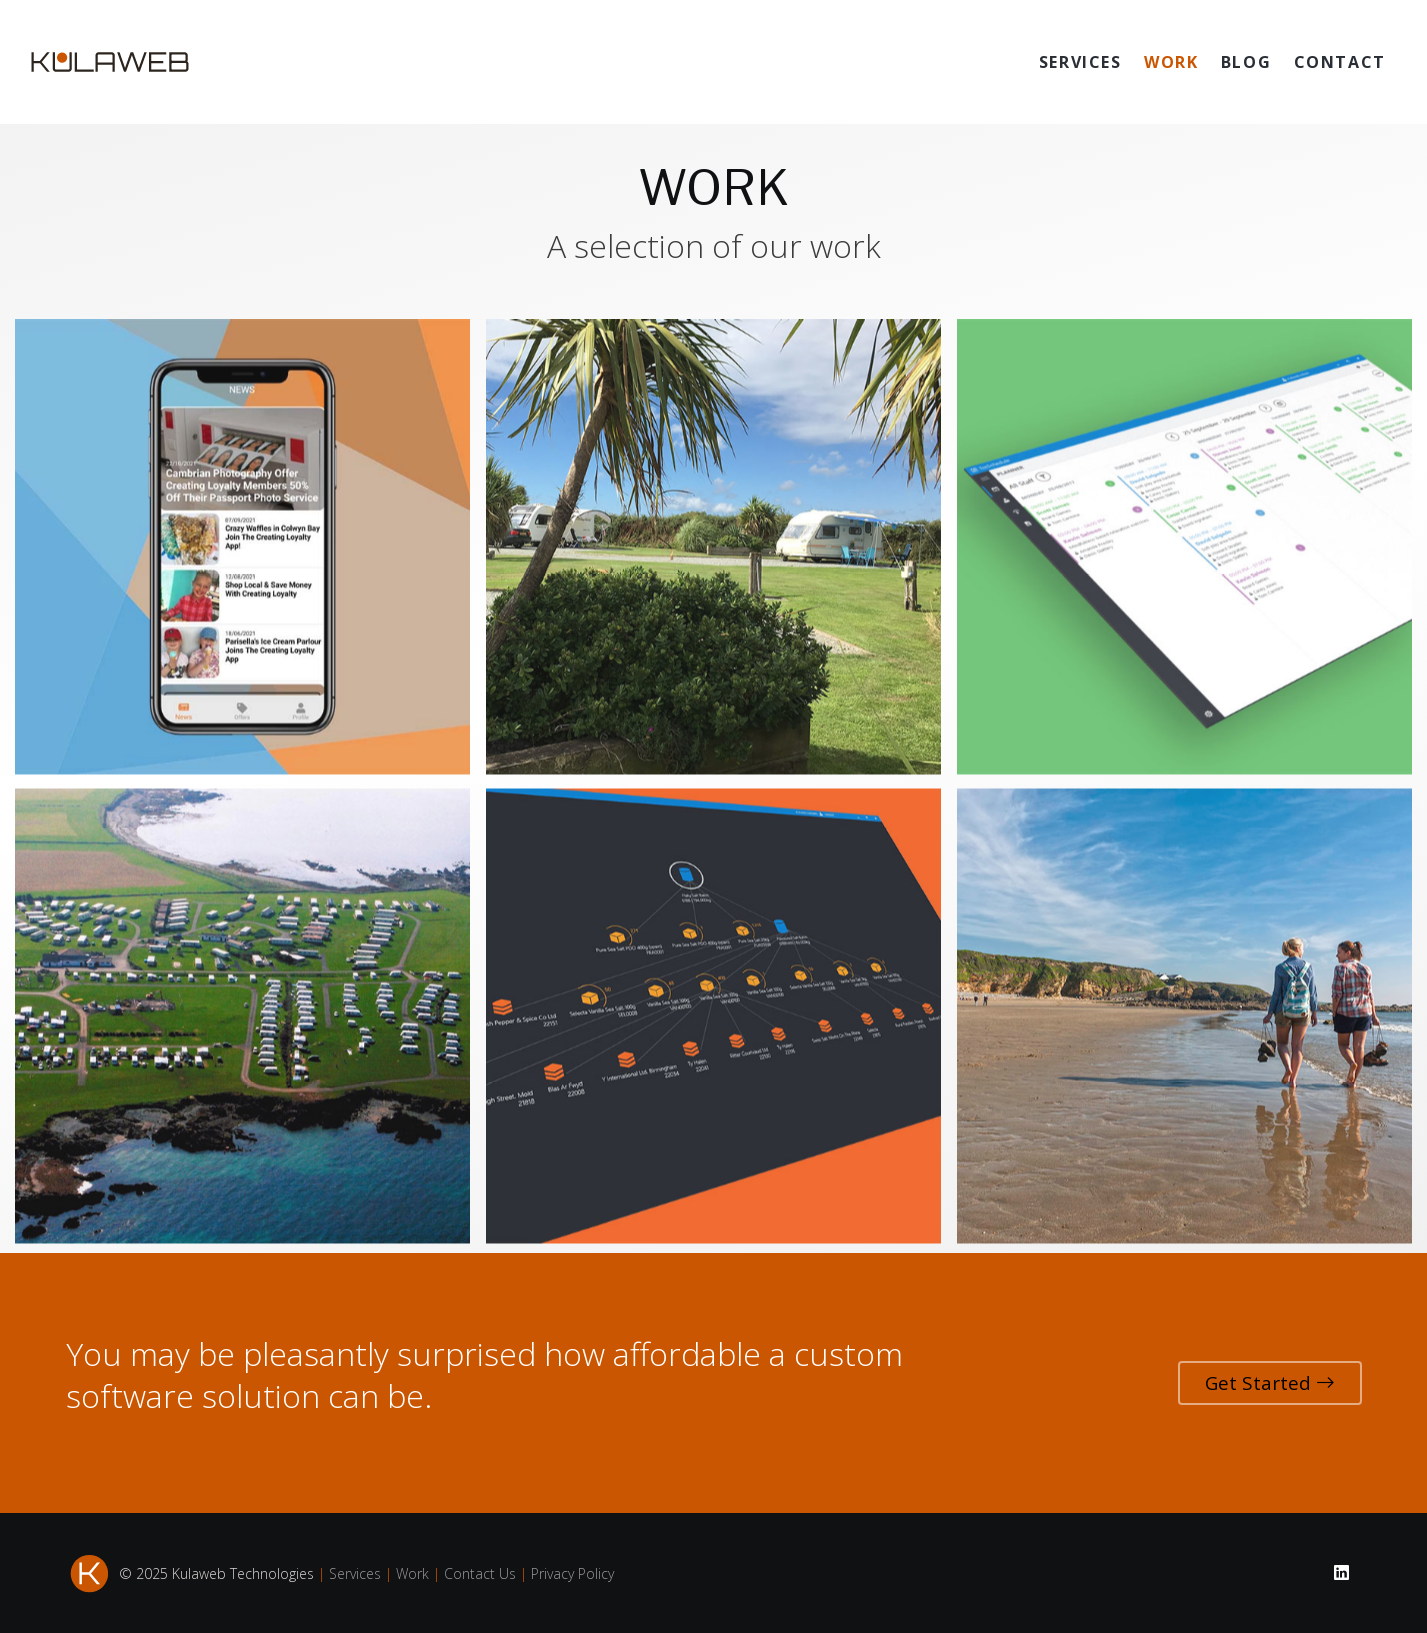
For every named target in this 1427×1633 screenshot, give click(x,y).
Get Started (1270, 1383)
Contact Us (480, 1573)
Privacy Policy (572, 1573)
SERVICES (1080, 62)
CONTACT (1340, 62)
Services (355, 1573)
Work (412, 1573)
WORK (1171, 62)
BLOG (1246, 62)
